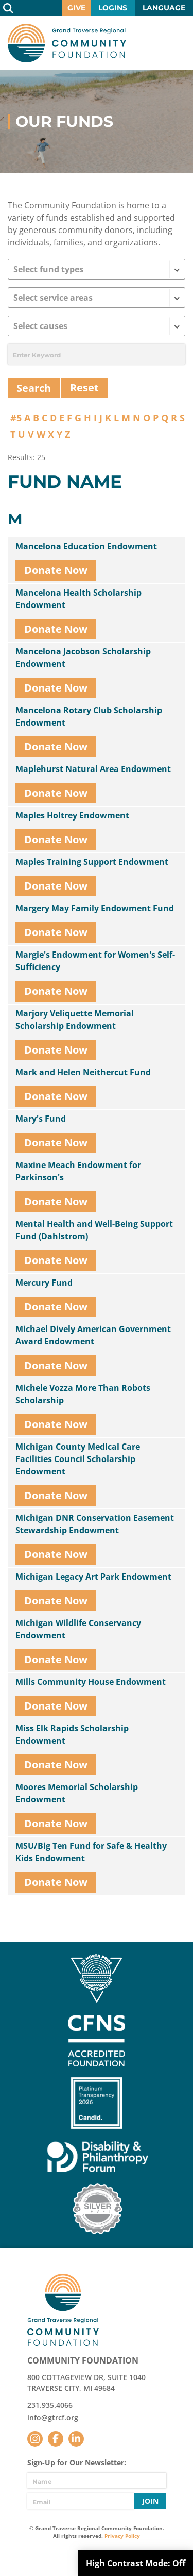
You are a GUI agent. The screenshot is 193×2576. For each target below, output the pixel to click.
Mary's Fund (40, 1118)
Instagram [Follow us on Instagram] (35, 2439)
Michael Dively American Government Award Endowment (93, 1335)
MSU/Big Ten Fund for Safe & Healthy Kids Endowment (91, 1852)
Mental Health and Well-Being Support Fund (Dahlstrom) (94, 1230)
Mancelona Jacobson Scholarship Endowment (83, 657)
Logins (112, 7)
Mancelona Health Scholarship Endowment (78, 599)
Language (164, 7)
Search (8, 8)
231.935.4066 (50, 2405)
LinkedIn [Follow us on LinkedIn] (76, 2439)
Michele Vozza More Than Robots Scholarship (82, 1394)
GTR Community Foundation (67, 43)
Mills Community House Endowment (90, 1681)
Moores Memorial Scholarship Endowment (76, 1793)
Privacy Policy (122, 2535)
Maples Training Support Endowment (91, 861)
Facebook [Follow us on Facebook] (55, 2439)
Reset (84, 388)
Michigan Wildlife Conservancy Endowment (78, 1629)
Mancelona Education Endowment (86, 546)
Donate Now (55, 570)
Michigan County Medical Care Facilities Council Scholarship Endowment (77, 1459)
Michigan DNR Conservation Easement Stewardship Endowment (94, 1524)
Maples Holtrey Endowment (72, 815)
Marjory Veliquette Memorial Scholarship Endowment (74, 1019)
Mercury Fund (44, 1282)
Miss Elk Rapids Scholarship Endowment (72, 1734)
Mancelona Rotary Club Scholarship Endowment (88, 716)
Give (76, 7)
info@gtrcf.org (52, 2417)
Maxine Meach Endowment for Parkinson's (78, 1171)
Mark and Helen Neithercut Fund (83, 1072)
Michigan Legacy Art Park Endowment (93, 1576)
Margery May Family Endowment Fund (94, 908)
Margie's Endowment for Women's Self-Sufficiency (95, 961)
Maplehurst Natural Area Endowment (93, 769)
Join (150, 2501)
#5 (16, 418)
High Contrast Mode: (135, 2563)
